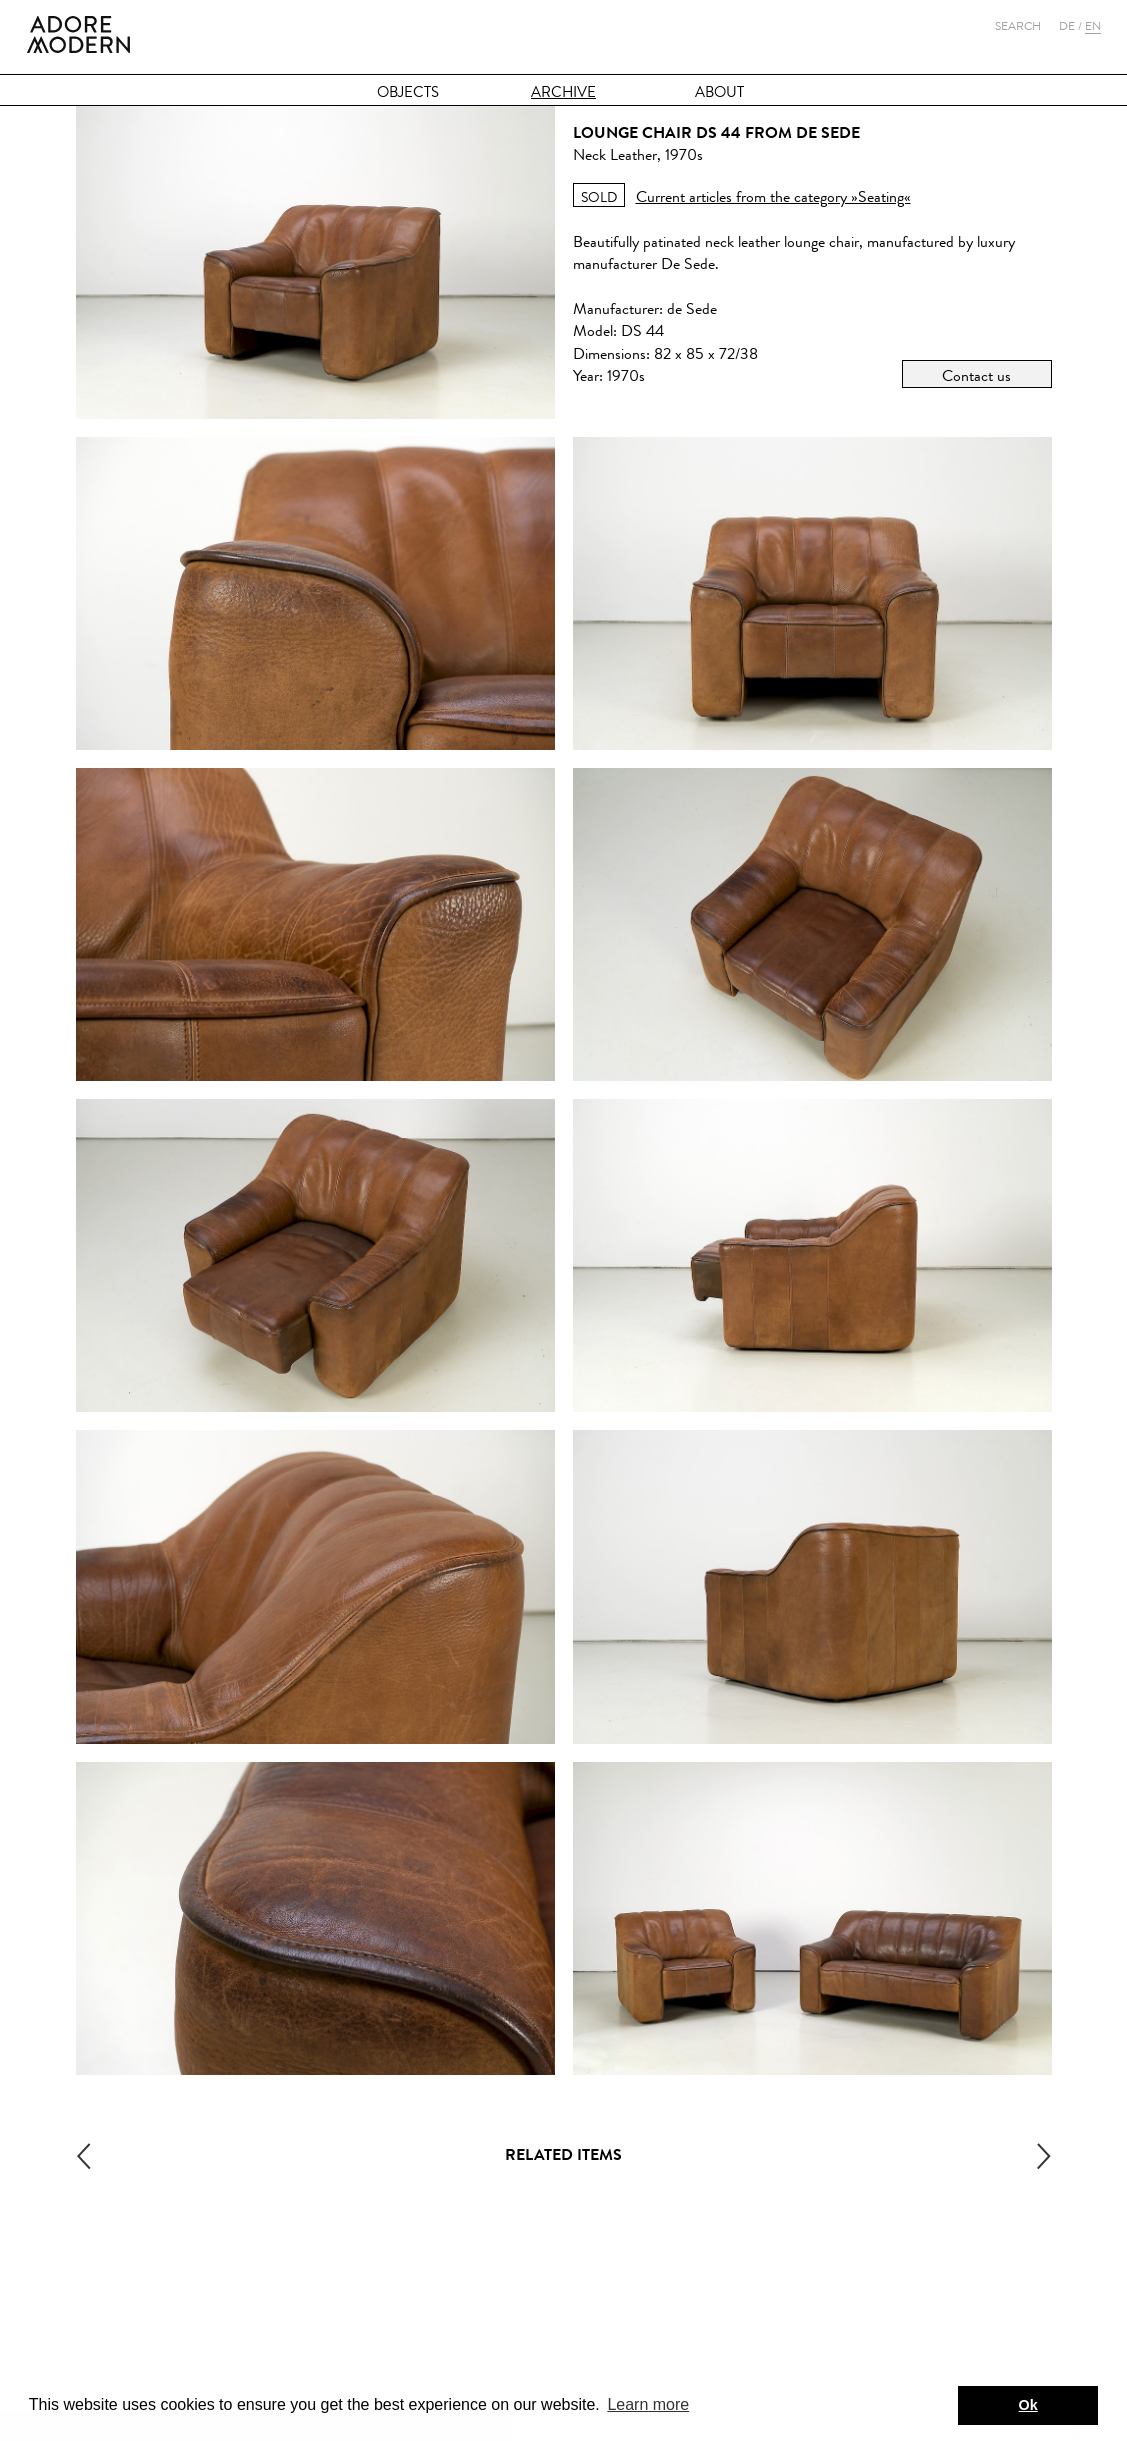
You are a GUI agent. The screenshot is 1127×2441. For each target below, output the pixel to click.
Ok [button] (1028, 2405)
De (1067, 26)
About (719, 92)
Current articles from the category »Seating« (773, 196)
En (1093, 26)
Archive (563, 92)
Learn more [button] (648, 2404)
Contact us (976, 375)
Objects (408, 92)
